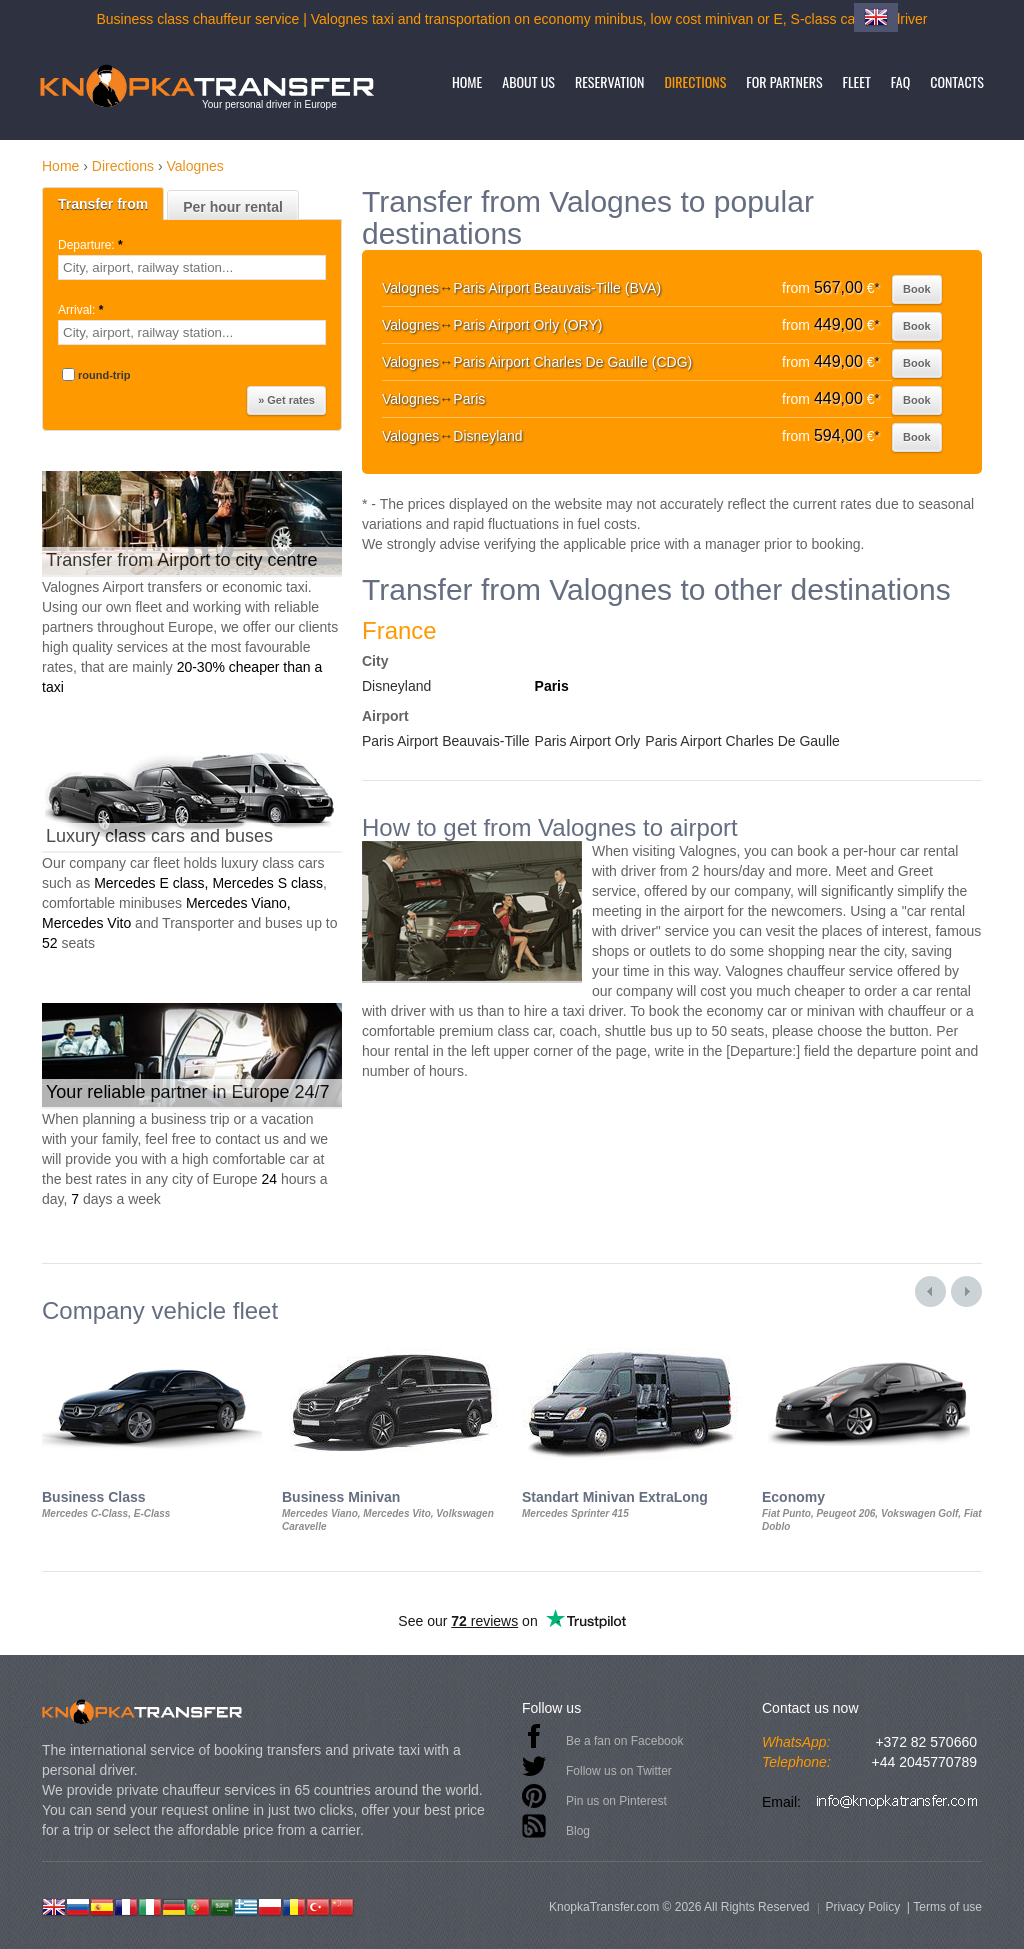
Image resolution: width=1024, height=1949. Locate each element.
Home (467, 81)
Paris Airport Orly (588, 741)
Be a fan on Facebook (624, 1741)
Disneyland (396, 686)
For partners (784, 81)
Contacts (957, 81)
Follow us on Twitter (619, 1771)
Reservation (610, 81)
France (399, 630)
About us (528, 81)
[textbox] (192, 267)
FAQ (900, 81)
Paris (552, 686)
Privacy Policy (862, 1907)
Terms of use (947, 1907)
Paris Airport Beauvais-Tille (446, 741)
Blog (578, 1831)
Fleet (857, 81)
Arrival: (82, 310)
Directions (695, 81)
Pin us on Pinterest (616, 1801)
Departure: (92, 245)
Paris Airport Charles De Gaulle (742, 741)
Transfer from (103, 204)
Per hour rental (233, 207)
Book (917, 289)
